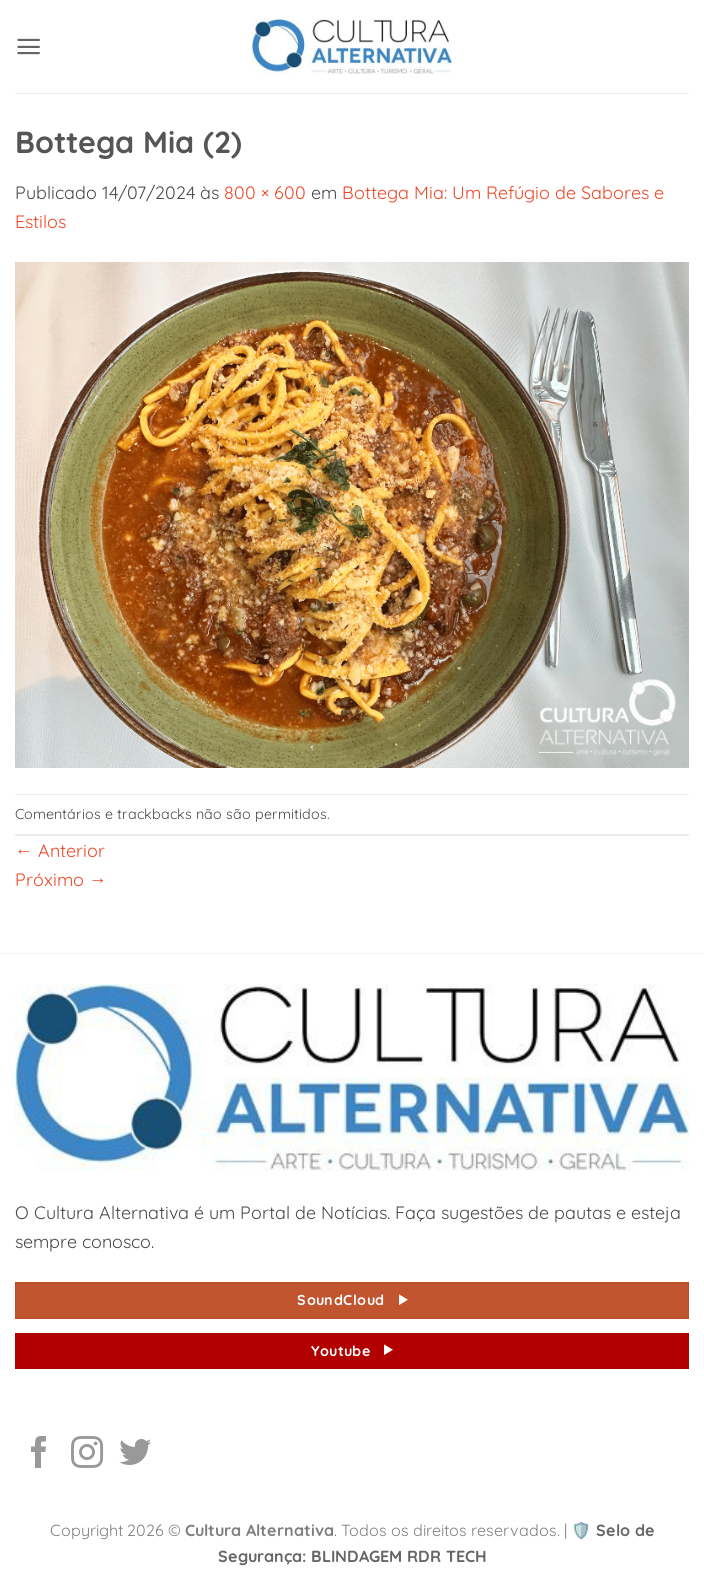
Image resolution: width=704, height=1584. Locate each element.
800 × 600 (265, 192)
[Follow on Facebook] (39, 1455)
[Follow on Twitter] (135, 1455)
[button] (28, 46)
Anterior (60, 850)
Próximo (61, 879)
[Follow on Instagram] (87, 1455)
